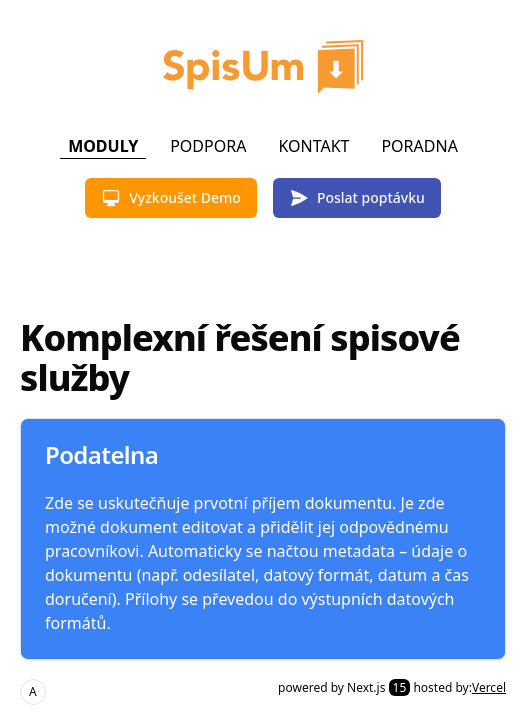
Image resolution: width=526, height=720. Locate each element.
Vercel (489, 687)
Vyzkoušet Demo (171, 198)
